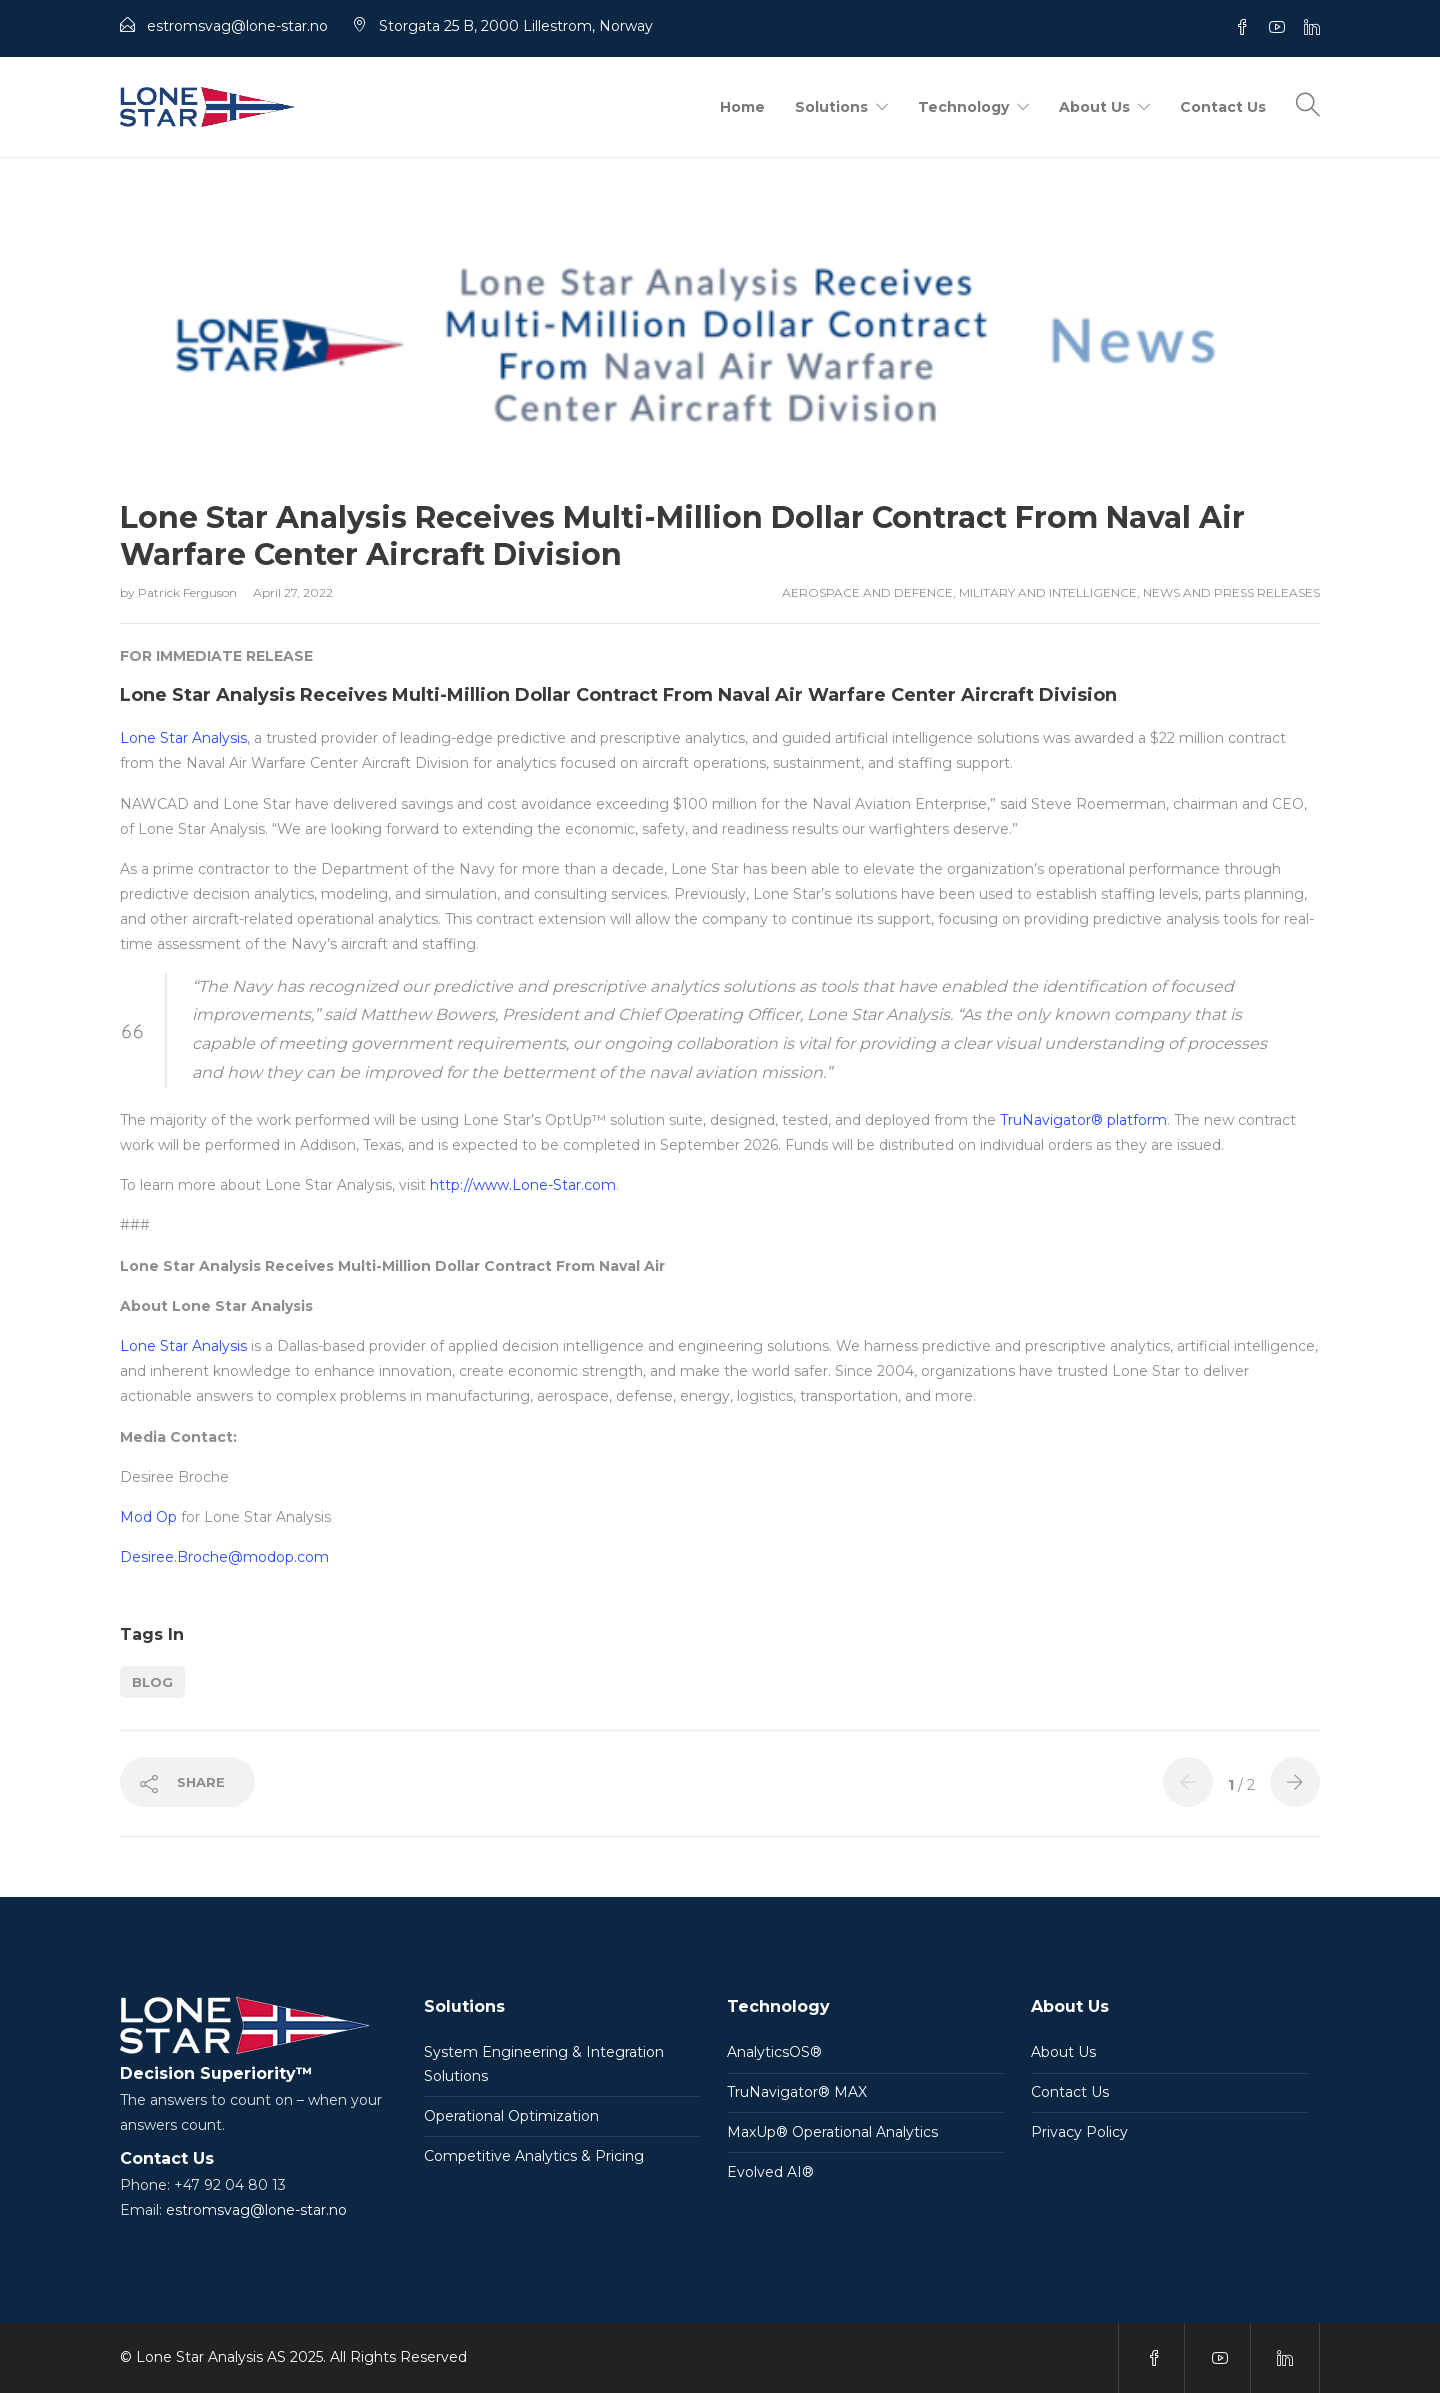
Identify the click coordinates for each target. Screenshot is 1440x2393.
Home (742, 107)
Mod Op (148, 1517)
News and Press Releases (1231, 592)
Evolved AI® (770, 2172)
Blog (152, 1682)
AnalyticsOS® (774, 2052)
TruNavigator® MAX (797, 2092)
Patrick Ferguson (189, 592)
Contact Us (1223, 107)
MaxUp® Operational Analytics (832, 2132)
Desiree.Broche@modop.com (224, 1557)
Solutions (831, 107)
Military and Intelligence (1048, 592)
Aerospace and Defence (867, 592)
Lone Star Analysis (183, 738)
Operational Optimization (511, 2116)
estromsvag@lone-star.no (256, 2210)
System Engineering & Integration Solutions (544, 2064)
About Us (1094, 107)
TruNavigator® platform (1083, 1120)
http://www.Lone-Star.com (523, 1185)
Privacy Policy (1079, 2132)
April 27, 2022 (293, 592)
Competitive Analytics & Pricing (534, 2156)
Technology (963, 107)
